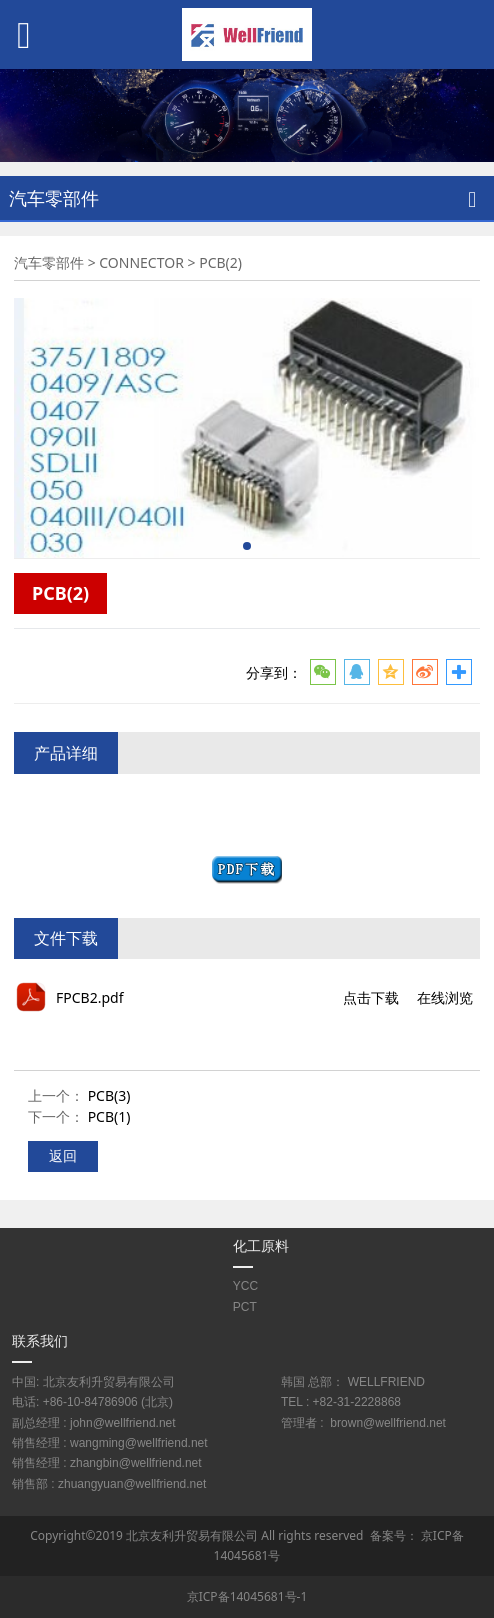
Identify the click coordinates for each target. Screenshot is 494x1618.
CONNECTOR (141, 262)
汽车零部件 (49, 262)
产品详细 (66, 753)
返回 (63, 1155)
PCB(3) (109, 1095)
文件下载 (66, 938)
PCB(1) (109, 1116)
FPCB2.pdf (89, 997)
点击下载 (371, 997)
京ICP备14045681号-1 (247, 1596)
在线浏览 (445, 997)
